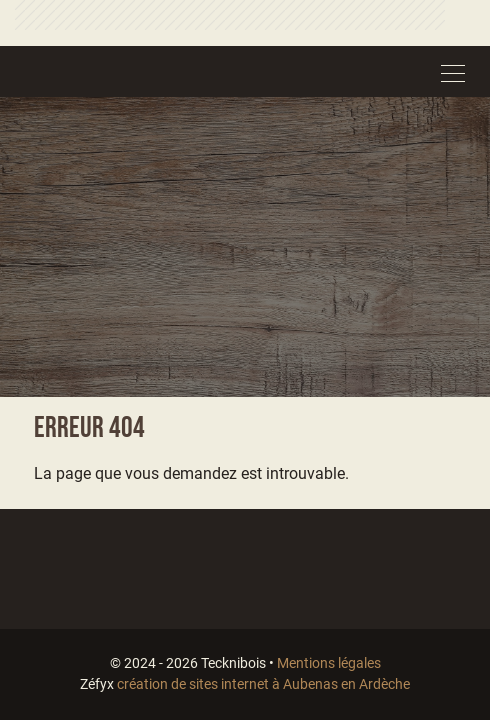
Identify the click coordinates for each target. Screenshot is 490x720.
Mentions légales (329, 663)
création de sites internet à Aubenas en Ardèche (263, 684)
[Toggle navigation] (453, 71)
